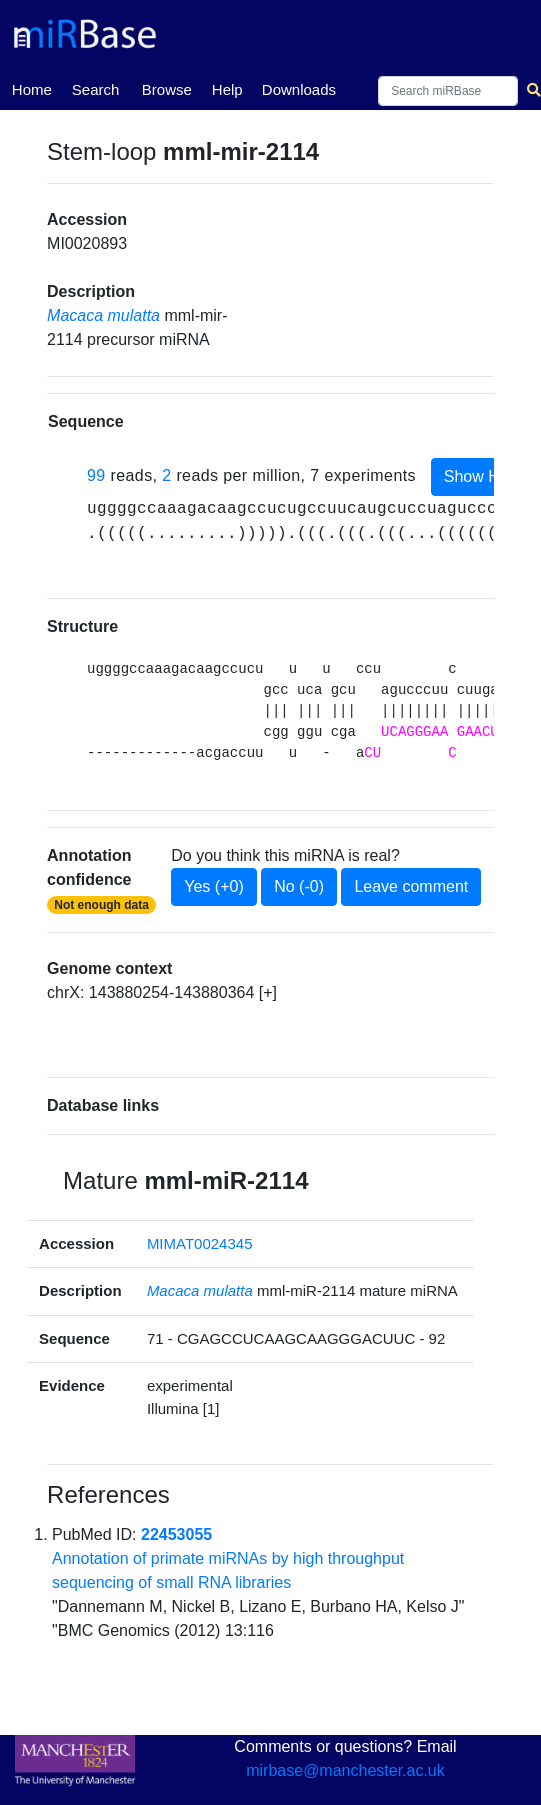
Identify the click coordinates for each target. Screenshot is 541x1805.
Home (32, 88)
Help (227, 89)
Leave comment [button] (411, 886)
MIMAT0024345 (200, 1243)
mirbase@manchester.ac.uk (345, 1770)
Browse (167, 89)
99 (96, 475)
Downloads (299, 89)
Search (96, 89)
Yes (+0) (213, 886)
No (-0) (299, 886)
